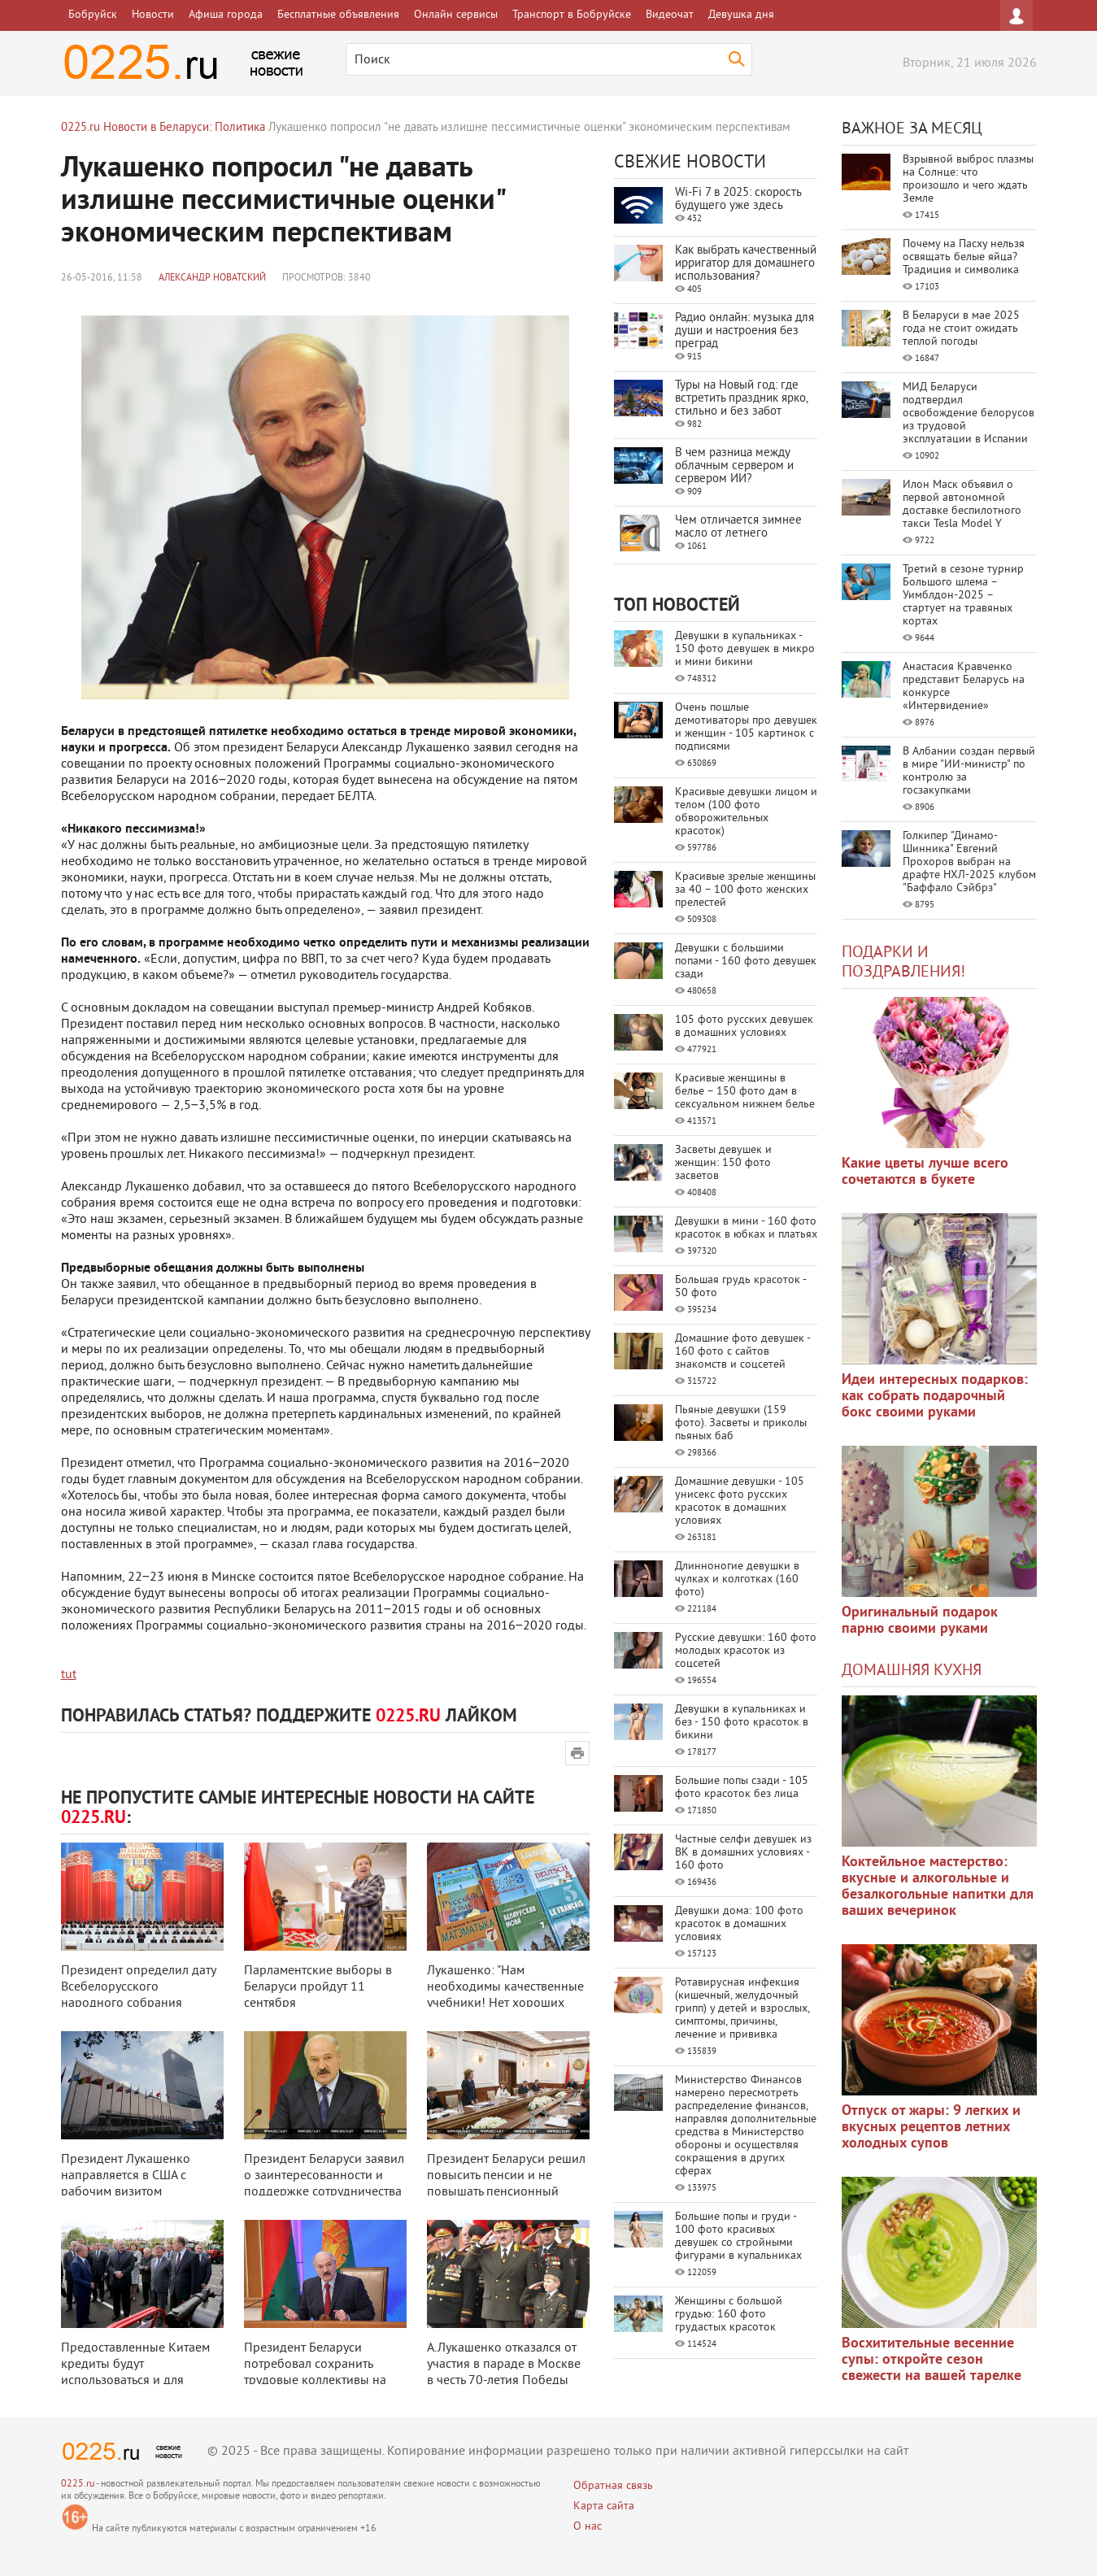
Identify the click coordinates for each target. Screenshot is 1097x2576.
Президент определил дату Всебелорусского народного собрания (138, 1987)
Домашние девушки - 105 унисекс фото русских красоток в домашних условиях (739, 1501)
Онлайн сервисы (456, 15)
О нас (587, 2527)
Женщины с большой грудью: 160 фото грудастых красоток (728, 2314)
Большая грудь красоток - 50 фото (740, 1286)
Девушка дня (741, 15)
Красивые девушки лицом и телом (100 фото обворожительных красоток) (746, 811)
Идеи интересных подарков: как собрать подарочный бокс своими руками (935, 1396)
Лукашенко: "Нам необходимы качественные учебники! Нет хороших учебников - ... (505, 1995)
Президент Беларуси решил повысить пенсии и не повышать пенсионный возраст (506, 2184)
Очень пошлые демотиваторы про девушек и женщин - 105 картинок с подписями (746, 727)
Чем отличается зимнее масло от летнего (738, 527)
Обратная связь (613, 2486)
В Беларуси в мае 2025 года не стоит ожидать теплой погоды (961, 329)
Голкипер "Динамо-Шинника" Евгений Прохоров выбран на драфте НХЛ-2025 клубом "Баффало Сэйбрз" (969, 862)
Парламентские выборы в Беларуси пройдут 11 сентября (318, 1987)
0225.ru (77, 2484)
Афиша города (226, 15)
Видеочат (670, 15)
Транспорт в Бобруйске (571, 15)
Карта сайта (603, 2506)
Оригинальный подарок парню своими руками (920, 1620)
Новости (153, 15)
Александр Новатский (212, 278)
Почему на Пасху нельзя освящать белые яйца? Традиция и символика (964, 257)
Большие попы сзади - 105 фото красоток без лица (741, 1787)
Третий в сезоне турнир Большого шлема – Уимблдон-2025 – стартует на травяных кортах (963, 596)
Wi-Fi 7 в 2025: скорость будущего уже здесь (738, 199)
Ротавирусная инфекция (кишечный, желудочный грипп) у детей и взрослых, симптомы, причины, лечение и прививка (742, 2009)
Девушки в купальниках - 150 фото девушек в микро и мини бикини (745, 649)
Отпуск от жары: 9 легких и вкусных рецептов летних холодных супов (931, 2127)
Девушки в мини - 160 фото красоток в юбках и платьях (746, 1228)
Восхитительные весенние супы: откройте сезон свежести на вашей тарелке (931, 2360)
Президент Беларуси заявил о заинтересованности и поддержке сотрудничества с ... (324, 2184)
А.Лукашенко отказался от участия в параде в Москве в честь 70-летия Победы (504, 2364)
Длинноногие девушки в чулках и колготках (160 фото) (737, 1579)
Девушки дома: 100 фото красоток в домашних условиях (739, 1924)
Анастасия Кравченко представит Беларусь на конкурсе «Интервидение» (964, 686)
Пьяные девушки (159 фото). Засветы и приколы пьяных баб (741, 1423)
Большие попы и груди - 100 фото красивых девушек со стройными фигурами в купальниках (738, 2236)
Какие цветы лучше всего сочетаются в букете (925, 1172)
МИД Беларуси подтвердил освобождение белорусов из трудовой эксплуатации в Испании (968, 413)
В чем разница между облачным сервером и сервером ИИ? (734, 466)
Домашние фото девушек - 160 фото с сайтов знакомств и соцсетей (742, 1352)
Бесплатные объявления (338, 15)
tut (68, 1675)
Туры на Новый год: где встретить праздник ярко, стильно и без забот (741, 399)
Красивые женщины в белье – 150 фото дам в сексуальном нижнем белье (745, 1092)
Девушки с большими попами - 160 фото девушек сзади (745, 961)
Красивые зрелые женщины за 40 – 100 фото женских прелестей (745, 890)
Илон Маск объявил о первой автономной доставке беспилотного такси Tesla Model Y (962, 504)
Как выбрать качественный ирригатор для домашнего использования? (745, 264)
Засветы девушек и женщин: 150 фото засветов (723, 1163)
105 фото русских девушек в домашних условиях (744, 1026)
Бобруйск (92, 15)
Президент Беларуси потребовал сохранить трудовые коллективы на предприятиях (315, 2372)
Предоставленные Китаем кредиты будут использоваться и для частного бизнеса (135, 2372)
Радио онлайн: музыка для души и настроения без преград (744, 331)
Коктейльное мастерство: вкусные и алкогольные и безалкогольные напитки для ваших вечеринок (938, 1887)
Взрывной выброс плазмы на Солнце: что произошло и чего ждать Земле (968, 179)
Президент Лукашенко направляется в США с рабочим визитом (125, 2176)
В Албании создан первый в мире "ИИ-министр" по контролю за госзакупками (969, 771)
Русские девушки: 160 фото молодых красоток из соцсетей (745, 1651)
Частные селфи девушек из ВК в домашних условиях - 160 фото (743, 1853)
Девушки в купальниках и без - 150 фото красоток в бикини (741, 1723)
